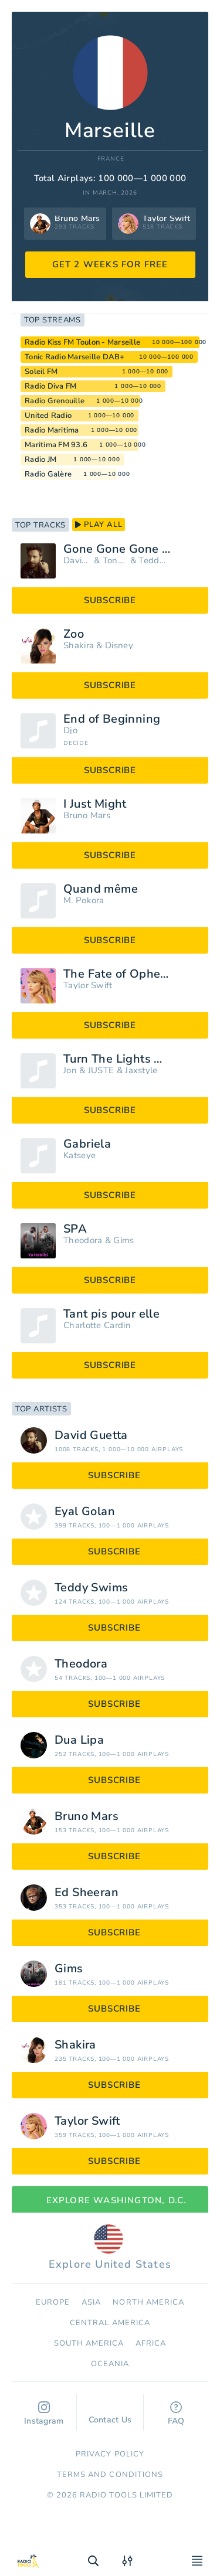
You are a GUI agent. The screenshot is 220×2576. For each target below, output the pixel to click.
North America (148, 2302)
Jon (70, 1070)
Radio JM (40, 459)
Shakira (78, 645)
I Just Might (95, 804)
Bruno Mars (86, 815)
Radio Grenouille (54, 401)
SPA (75, 1229)
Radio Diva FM (50, 386)
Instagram (44, 2414)
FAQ (176, 2414)
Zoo (73, 634)
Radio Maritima (52, 430)
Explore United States (110, 2247)
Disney (119, 645)
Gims (123, 1240)
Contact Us (110, 2414)
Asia (91, 2302)
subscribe (110, 600)
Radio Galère (48, 474)
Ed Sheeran (87, 1892)
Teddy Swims (152, 560)
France (110, 159)
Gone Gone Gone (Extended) (131, 549)
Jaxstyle (141, 1070)
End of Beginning (111, 719)
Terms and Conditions (110, 2474)
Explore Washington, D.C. (110, 2200)
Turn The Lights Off (117, 1059)
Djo (70, 730)
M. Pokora (83, 900)
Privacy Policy (110, 2454)
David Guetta (77, 560)
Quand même (100, 889)
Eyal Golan (85, 1511)
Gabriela (87, 1144)
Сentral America (110, 2323)
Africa (151, 2343)
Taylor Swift (88, 985)
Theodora (82, 1240)
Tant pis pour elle (111, 1314)
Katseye (79, 1155)
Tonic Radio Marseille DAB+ (75, 357)
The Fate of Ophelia (118, 974)
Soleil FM (41, 371)
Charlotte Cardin (97, 1325)
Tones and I (115, 560)
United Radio (48, 415)
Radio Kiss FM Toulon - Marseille (82, 342)
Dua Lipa (79, 1740)
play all (98, 524)
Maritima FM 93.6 (56, 445)
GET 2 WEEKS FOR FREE (110, 264)
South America (89, 2343)
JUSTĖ (101, 1070)
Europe (53, 2302)
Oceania (110, 2364)
